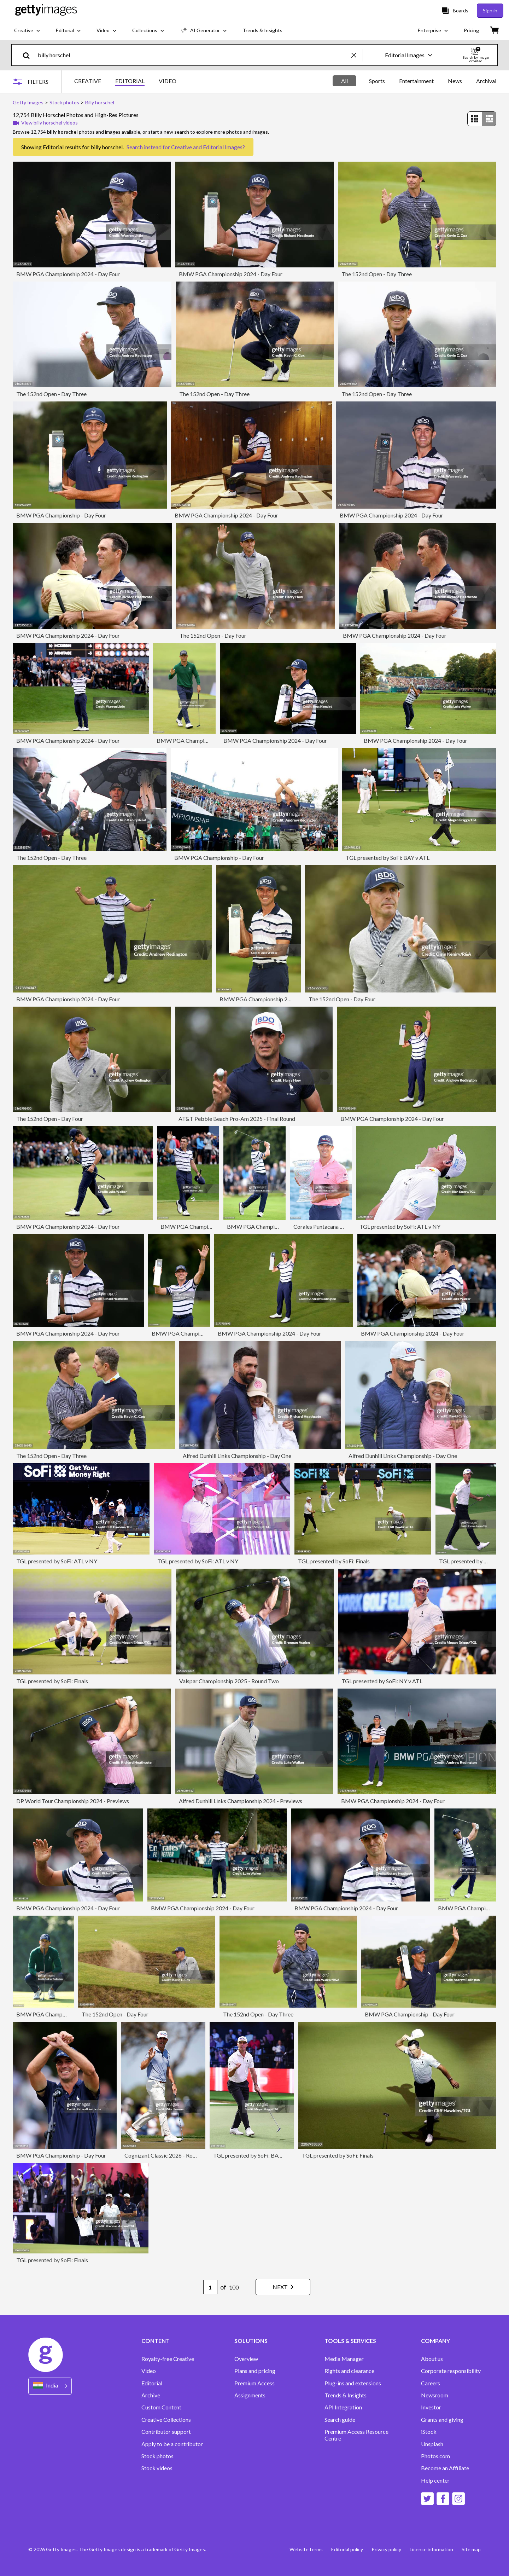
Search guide (339, 2419)
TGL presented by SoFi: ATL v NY (399, 1226)
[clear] (357, 55)
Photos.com (435, 2456)
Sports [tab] (377, 80)
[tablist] (125, 81)
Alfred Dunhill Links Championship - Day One (237, 1455)
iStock (429, 2432)
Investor (431, 2407)
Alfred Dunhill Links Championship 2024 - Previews (240, 1801)
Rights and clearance (349, 2371)
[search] (29, 55)
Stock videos (156, 2468)
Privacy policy (386, 2549)
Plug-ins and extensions (352, 2383)
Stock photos (157, 2456)
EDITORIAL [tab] (130, 80)
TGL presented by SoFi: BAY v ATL (387, 857)
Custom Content (161, 2407)
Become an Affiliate (445, 2468)
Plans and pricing (254, 2371)
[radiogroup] (481, 118)
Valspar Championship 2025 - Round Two (229, 1681)
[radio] (475, 119)
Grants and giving (442, 2419)
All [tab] (344, 80)
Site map (471, 2549)
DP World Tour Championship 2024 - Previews (72, 1801)
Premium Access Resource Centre (356, 2435)
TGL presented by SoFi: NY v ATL (381, 1681)
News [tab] (455, 80)
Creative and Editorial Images (206, 147)
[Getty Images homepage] (46, 10)
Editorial (151, 2383)
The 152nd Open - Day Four (213, 635)
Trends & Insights (345, 2395)
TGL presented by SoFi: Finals (334, 1561)
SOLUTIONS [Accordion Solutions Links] (251, 2341)
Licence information (431, 2549)
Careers (430, 2383)
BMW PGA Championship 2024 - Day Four (68, 274)
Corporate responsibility (451, 2371)
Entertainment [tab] (416, 80)
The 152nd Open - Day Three (376, 274)
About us (432, 2359)
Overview (246, 2359)
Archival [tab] (486, 80)
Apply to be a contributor (172, 2444)
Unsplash (432, 2444)
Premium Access (254, 2383)
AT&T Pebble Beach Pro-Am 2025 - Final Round (237, 1118)
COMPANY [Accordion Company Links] (435, 2341)
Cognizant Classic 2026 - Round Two (168, 2155)
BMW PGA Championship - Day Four (61, 515)
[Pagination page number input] (210, 2287)
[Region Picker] (50, 2386)
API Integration (343, 2407)
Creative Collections (166, 2419)
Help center (435, 2480)
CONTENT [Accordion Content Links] (155, 2341)
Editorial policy (347, 2549)
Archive (150, 2395)
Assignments (249, 2395)
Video (148, 2371)
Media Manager (344, 2359)
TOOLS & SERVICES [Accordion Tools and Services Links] (350, 2341)
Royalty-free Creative (167, 2359)
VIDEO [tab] (167, 80)
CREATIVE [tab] (87, 80)
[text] (193, 55)
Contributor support (166, 2432)
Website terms (306, 2549)
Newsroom (434, 2395)
